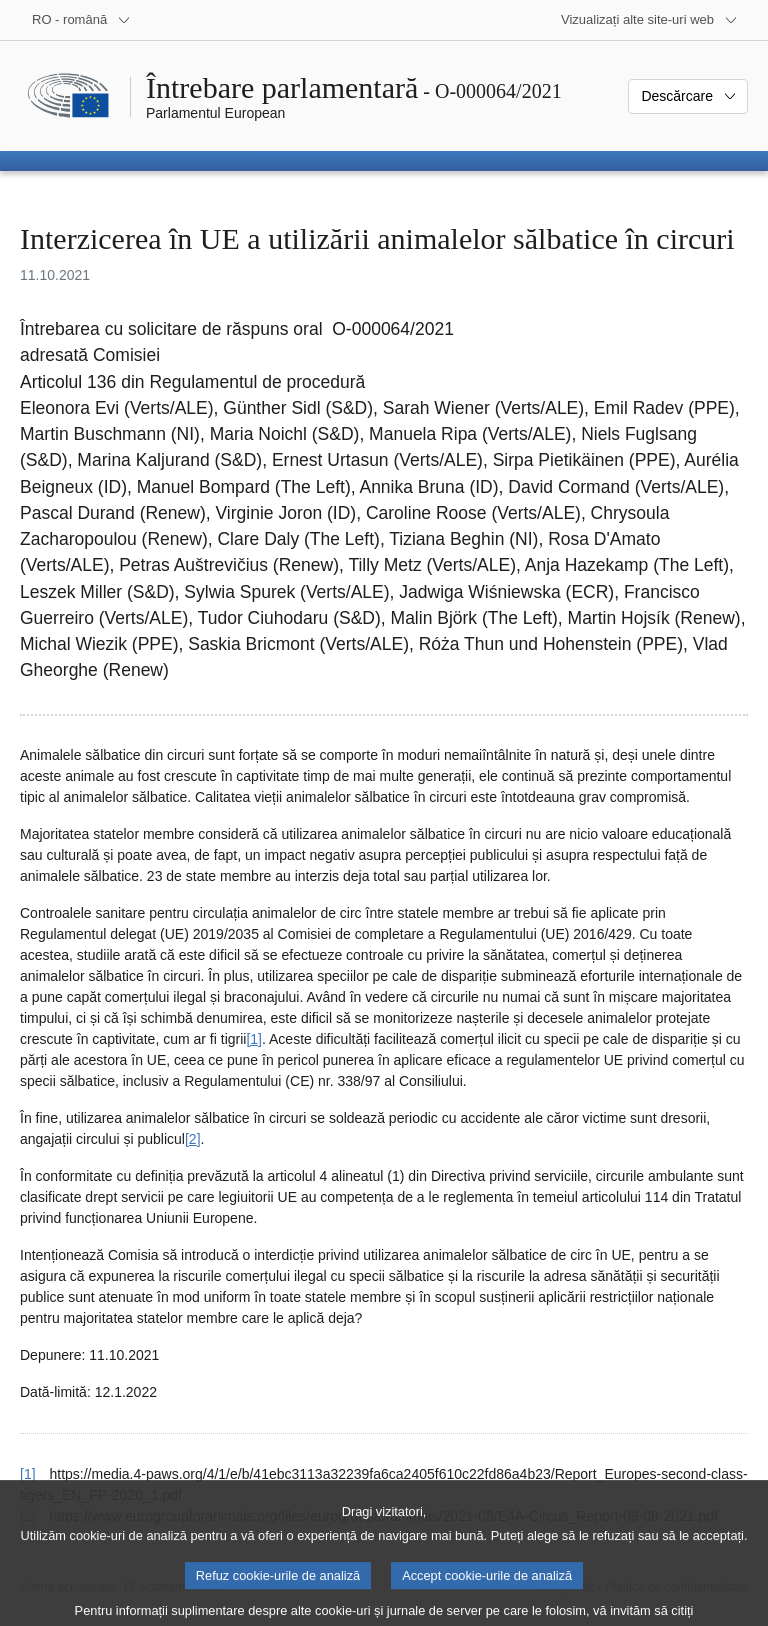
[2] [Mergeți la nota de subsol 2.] (193, 1139)
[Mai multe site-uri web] (649, 20)
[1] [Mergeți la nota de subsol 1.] (254, 1039)
